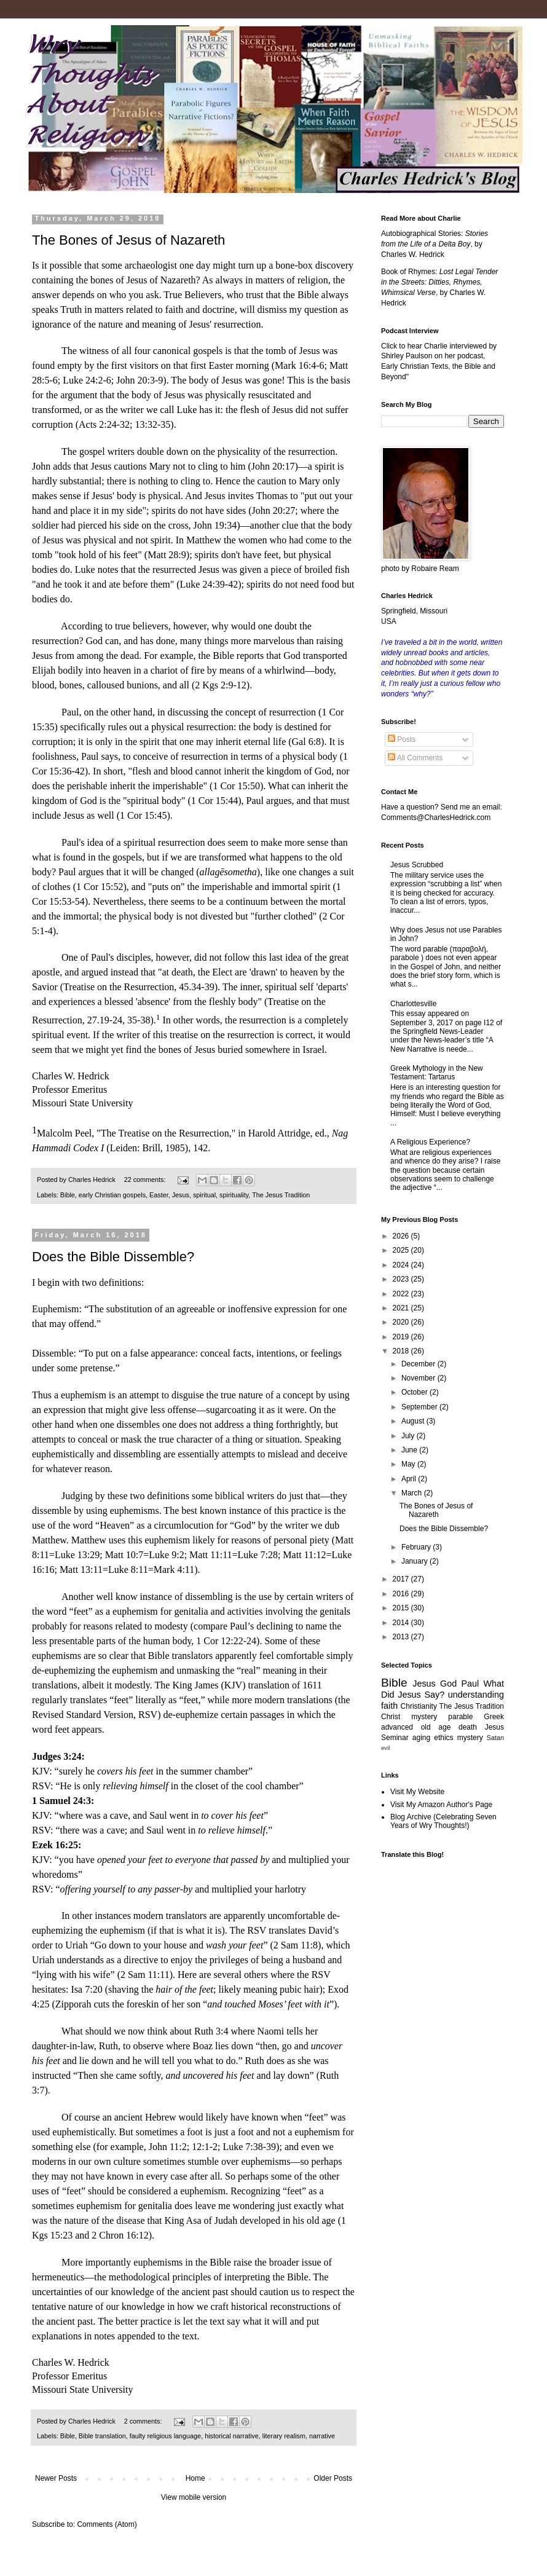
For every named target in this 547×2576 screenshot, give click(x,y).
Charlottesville (413, 1003)
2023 (402, 1279)
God (448, 1683)
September (420, 1407)
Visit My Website (417, 1791)
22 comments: (146, 1179)
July (409, 1436)
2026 (402, 1236)
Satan (495, 1737)
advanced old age (416, 1727)
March (412, 1493)
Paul (470, 1683)
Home (195, 2478)
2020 (402, 1322)
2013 (402, 1637)
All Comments (415, 758)
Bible (67, 1195)
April (409, 1479)
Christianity (419, 1706)
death (467, 1727)
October (415, 1392)
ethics (443, 1737)
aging (421, 1737)
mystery (470, 1737)
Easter (158, 1195)
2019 (402, 1337)
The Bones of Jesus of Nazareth (128, 240)
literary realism (283, 2436)
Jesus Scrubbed (416, 865)
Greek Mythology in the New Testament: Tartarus (436, 1072)
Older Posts (332, 2478)
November (419, 1378)
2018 (402, 1351)
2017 (402, 1579)
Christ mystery (409, 1716)
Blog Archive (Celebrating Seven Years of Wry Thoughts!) (443, 1821)
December (419, 1364)
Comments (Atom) (106, 2524)
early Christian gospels (112, 1195)
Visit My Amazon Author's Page (441, 1804)
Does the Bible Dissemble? (113, 1256)
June (410, 1450)
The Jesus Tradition (281, 1195)
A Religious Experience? (430, 1142)
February (417, 1547)
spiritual (204, 1195)
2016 (402, 1593)
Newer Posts (56, 2478)
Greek (494, 1716)
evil (385, 1747)
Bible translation (102, 2436)
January (415, 1561)
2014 (402, 1622)
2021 (402, 1308)
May (409, 1464)
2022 (402, 1294)
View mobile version (194, 2497)
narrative (322, 2436)
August (414, 1421)
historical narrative (232, 2436)
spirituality (233, 1195)
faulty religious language (165, 2436)
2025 (402, 1250)
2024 (402, 1265)
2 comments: (144, 2421)
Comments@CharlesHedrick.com (435, 817)
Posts (401, 739)
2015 (402, 1608)
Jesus (180, 1195)
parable (460, 1716)
